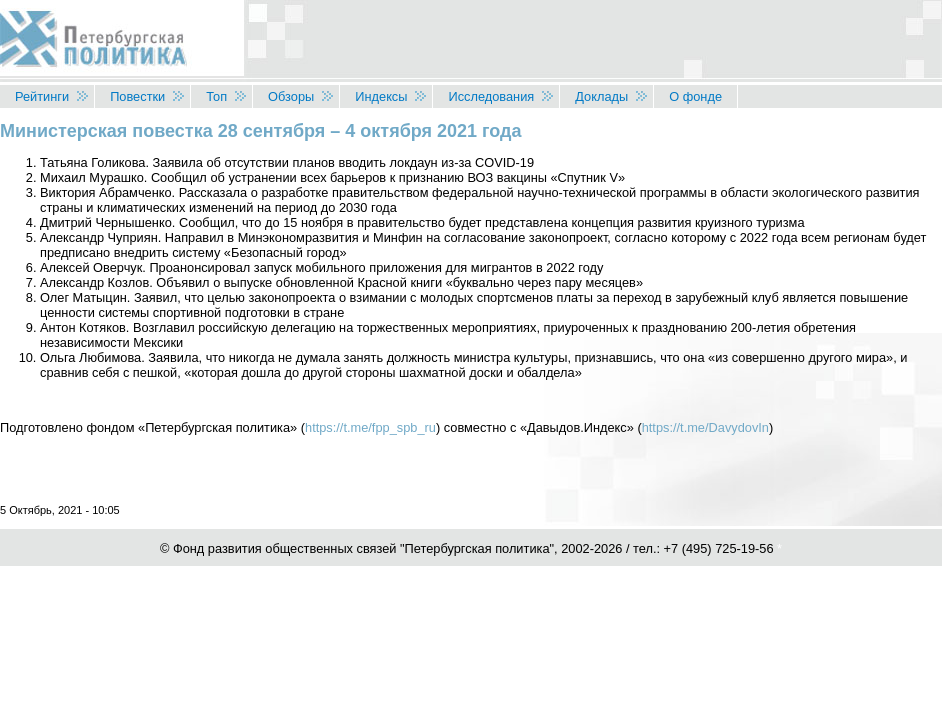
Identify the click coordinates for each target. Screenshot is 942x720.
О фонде (695, 96)
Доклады (601, 96)
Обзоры (291, 96)
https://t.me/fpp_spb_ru (370, 427)
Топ (216, 96)
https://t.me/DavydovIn (705, 427)
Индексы (381, 96)
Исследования (491, 96)
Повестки (137, 96)
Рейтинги (42, 96)
